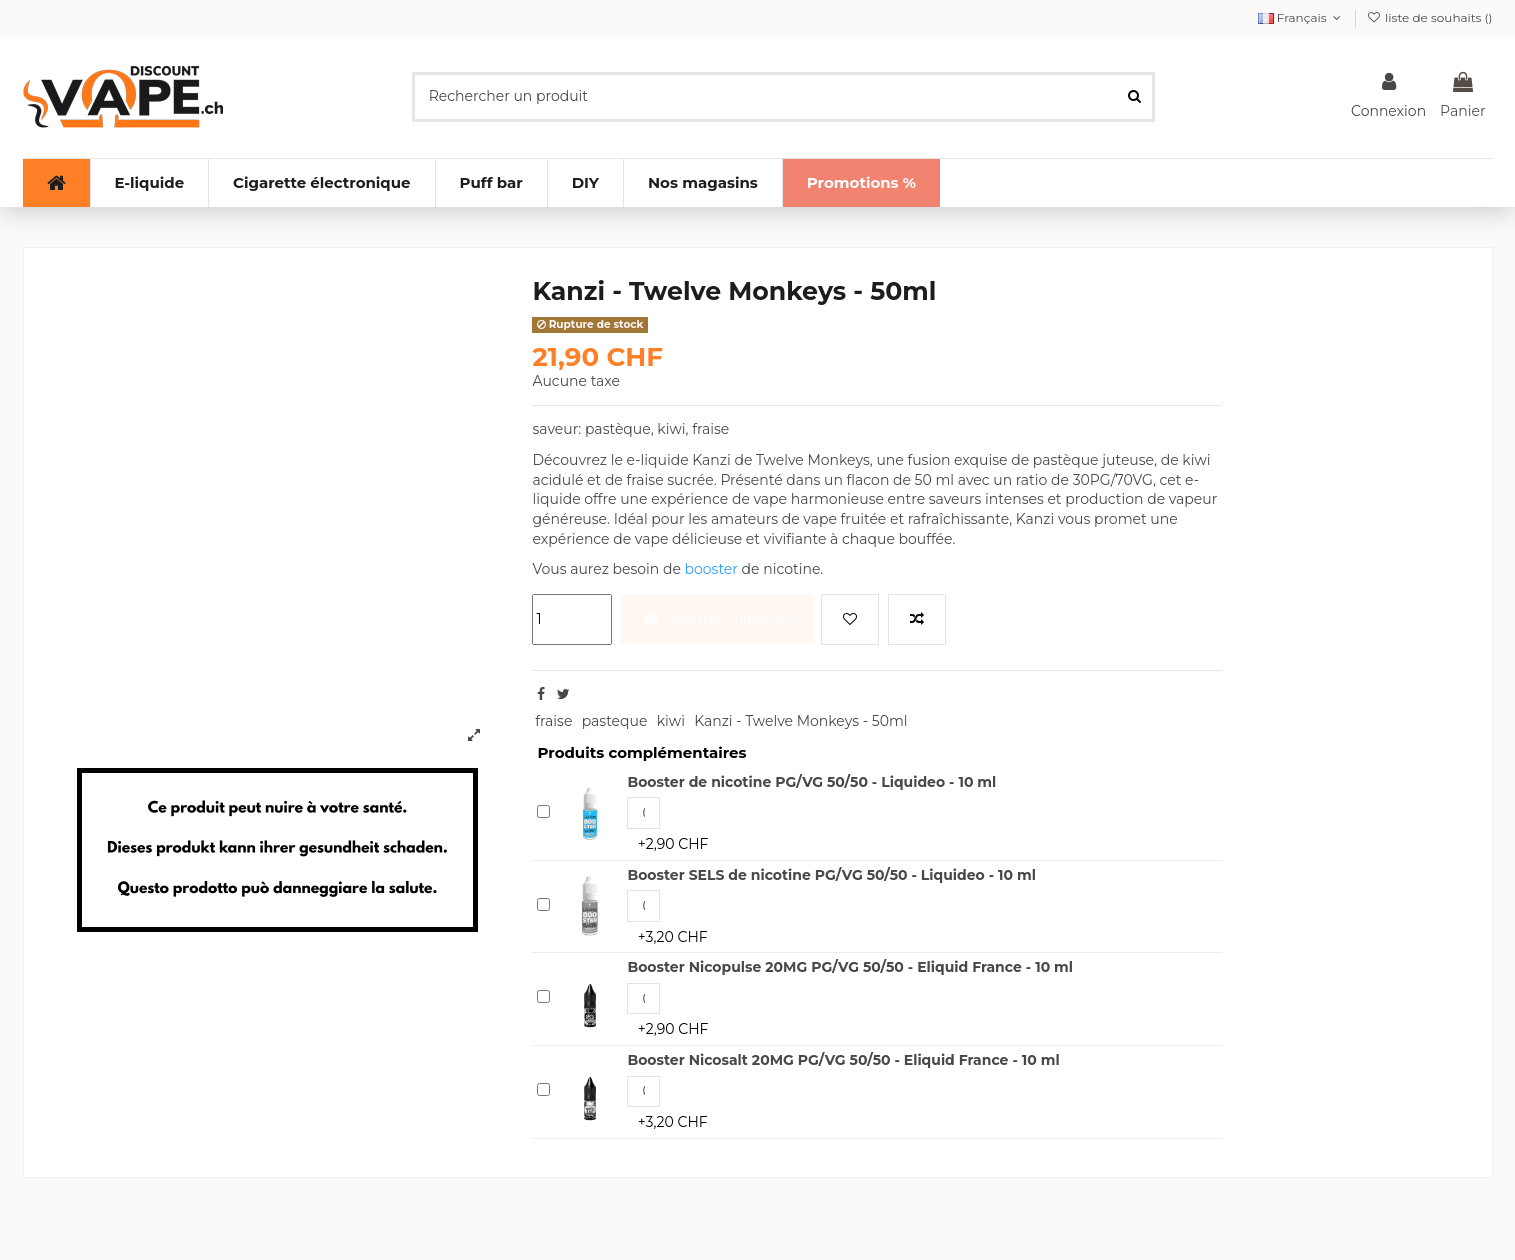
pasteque (615, 721)
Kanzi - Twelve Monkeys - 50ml (800, 721)
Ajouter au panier (717, 618)
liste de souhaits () (1430, 17)
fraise (553, 721)
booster (711, 569)
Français (1302, 17)
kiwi (671, 721)
